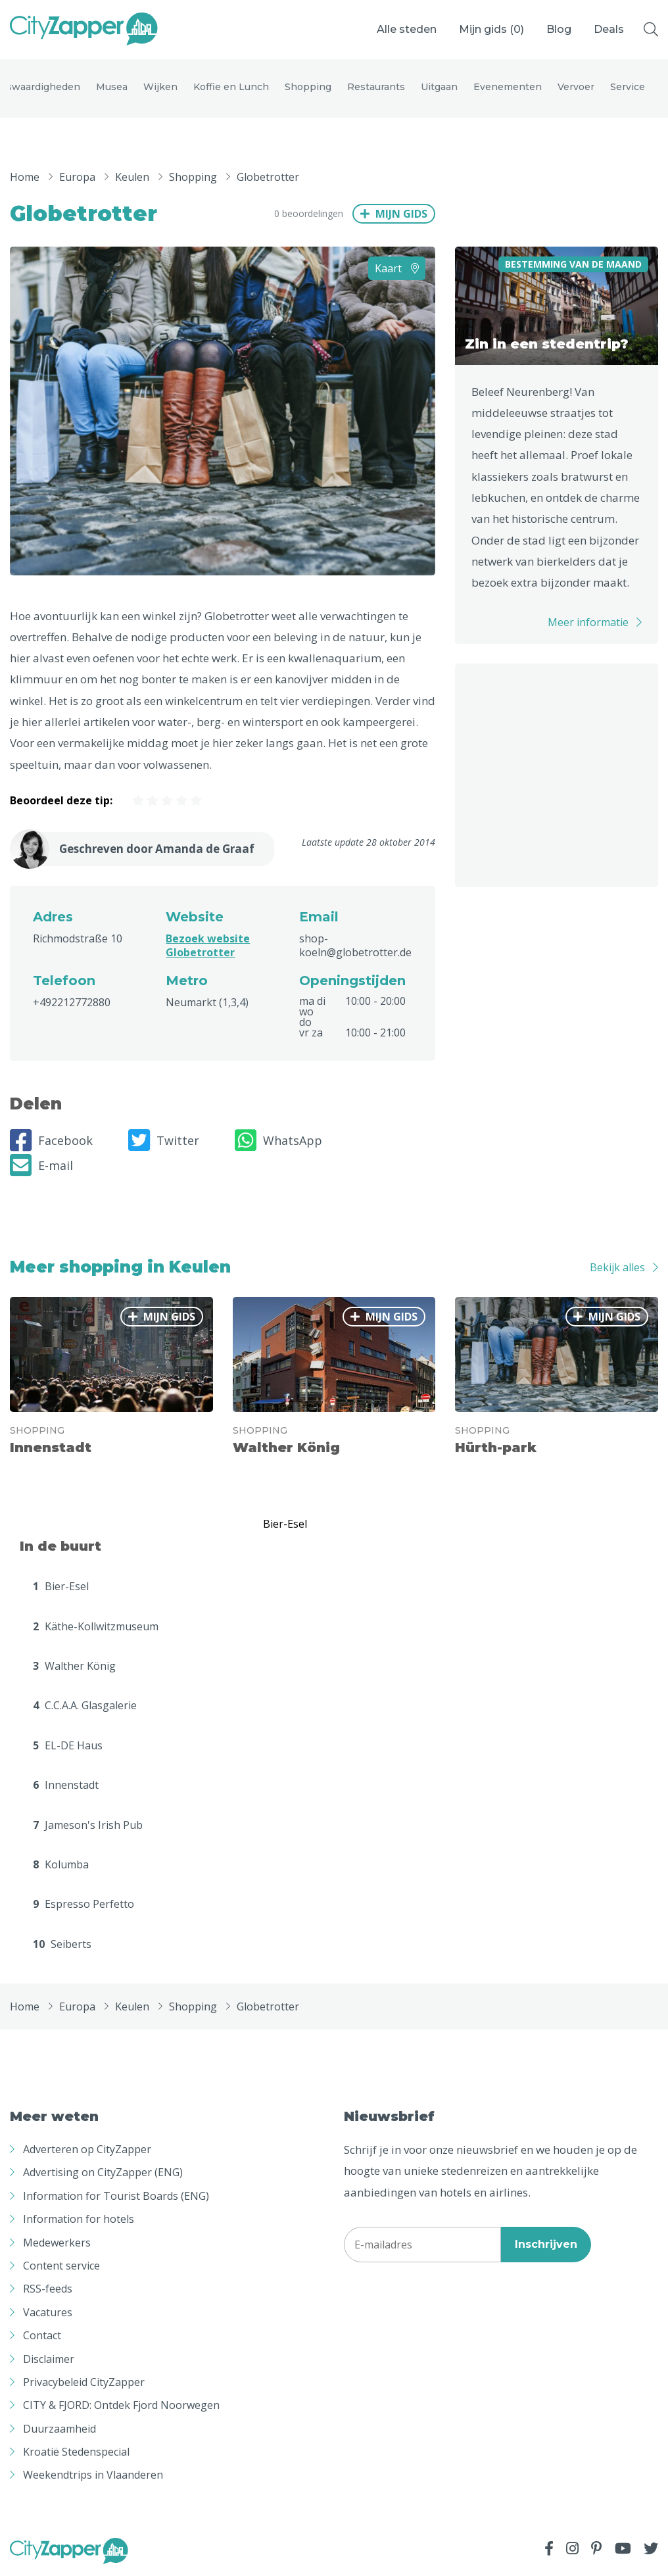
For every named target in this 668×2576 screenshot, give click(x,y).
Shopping (308, 87)
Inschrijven (546, 2245)
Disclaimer (48, 2359)
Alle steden (407, 29)
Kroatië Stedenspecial (76, 2452)
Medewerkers (57, 2242)
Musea (112, 87)
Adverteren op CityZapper (87, 2150)
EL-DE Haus (68, 1746)
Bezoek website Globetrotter (208, 946)
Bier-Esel (61, 1587)
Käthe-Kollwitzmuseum (95, 1626)
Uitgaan (439, 87)
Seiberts (62, 1944)
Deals (609, 29)
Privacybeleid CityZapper (84, 2382)
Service (627, 87)
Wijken (160, 87)
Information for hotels (78, 2219)
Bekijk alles (617, 1267)
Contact (42, 2336)
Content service (61, 2266)
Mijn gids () (491, 29)
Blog (558, 29)
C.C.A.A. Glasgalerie (85, 1706)
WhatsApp (278, 1141)
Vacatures (47, 2313)
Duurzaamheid (59, 2428)
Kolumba (61, 1865)
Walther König (74, 1666)
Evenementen (507, 87)
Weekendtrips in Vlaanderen (93, 2475)
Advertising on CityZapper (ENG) (103, 2173)
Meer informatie (588, 622)
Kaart (397, 268)
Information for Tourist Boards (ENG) (116, 2196)
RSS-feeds (47, 2289)
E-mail (41, 1166)
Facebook (51, 1141)
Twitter (163, 1141)
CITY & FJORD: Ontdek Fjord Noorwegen (121, 2405)
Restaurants (376, 87)
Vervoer (576, 87)
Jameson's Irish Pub (88, 1825)
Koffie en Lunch (231, 87)
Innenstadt (66, 1785)
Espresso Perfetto (83, 1904)
